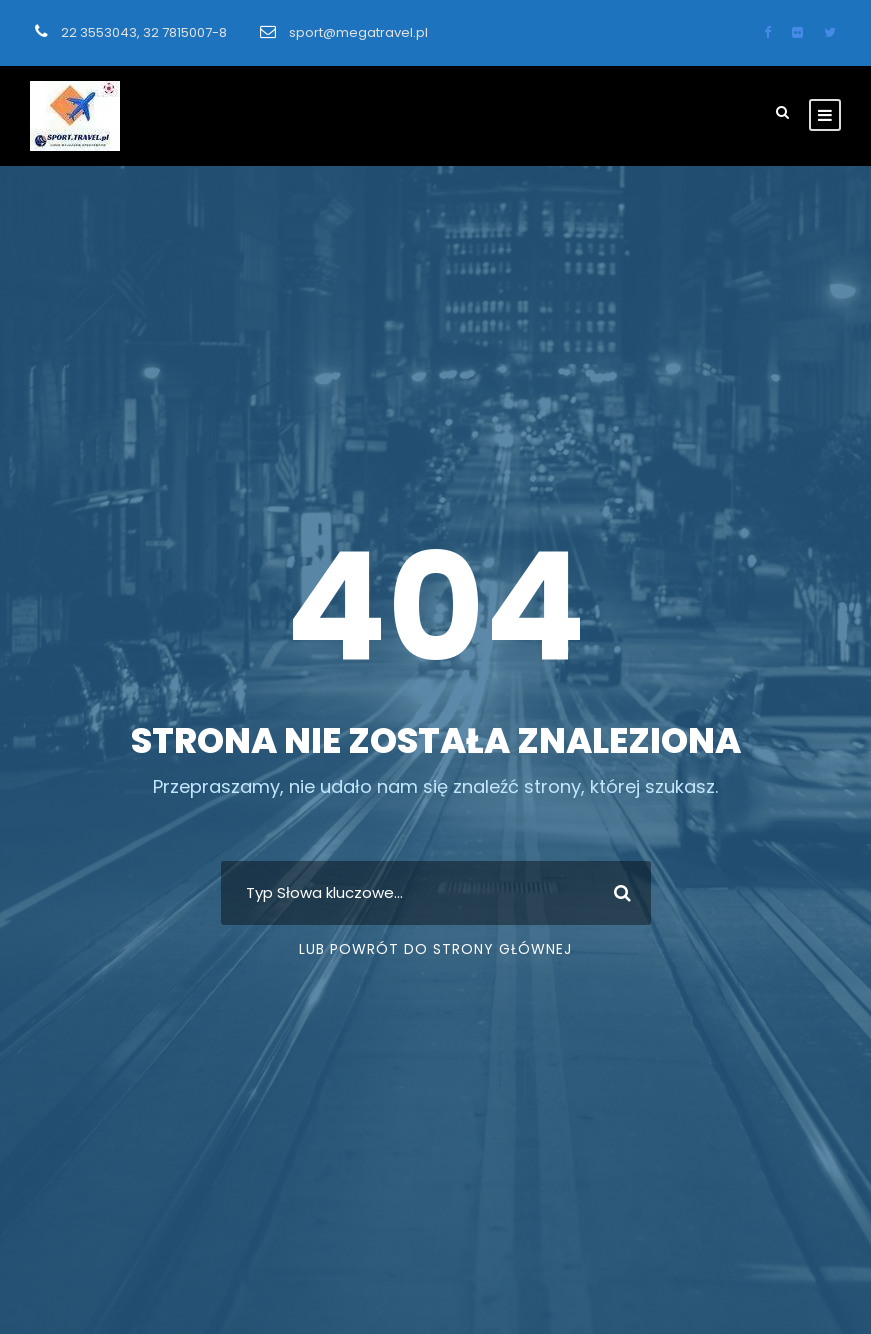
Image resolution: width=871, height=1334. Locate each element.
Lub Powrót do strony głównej (435, 949)
